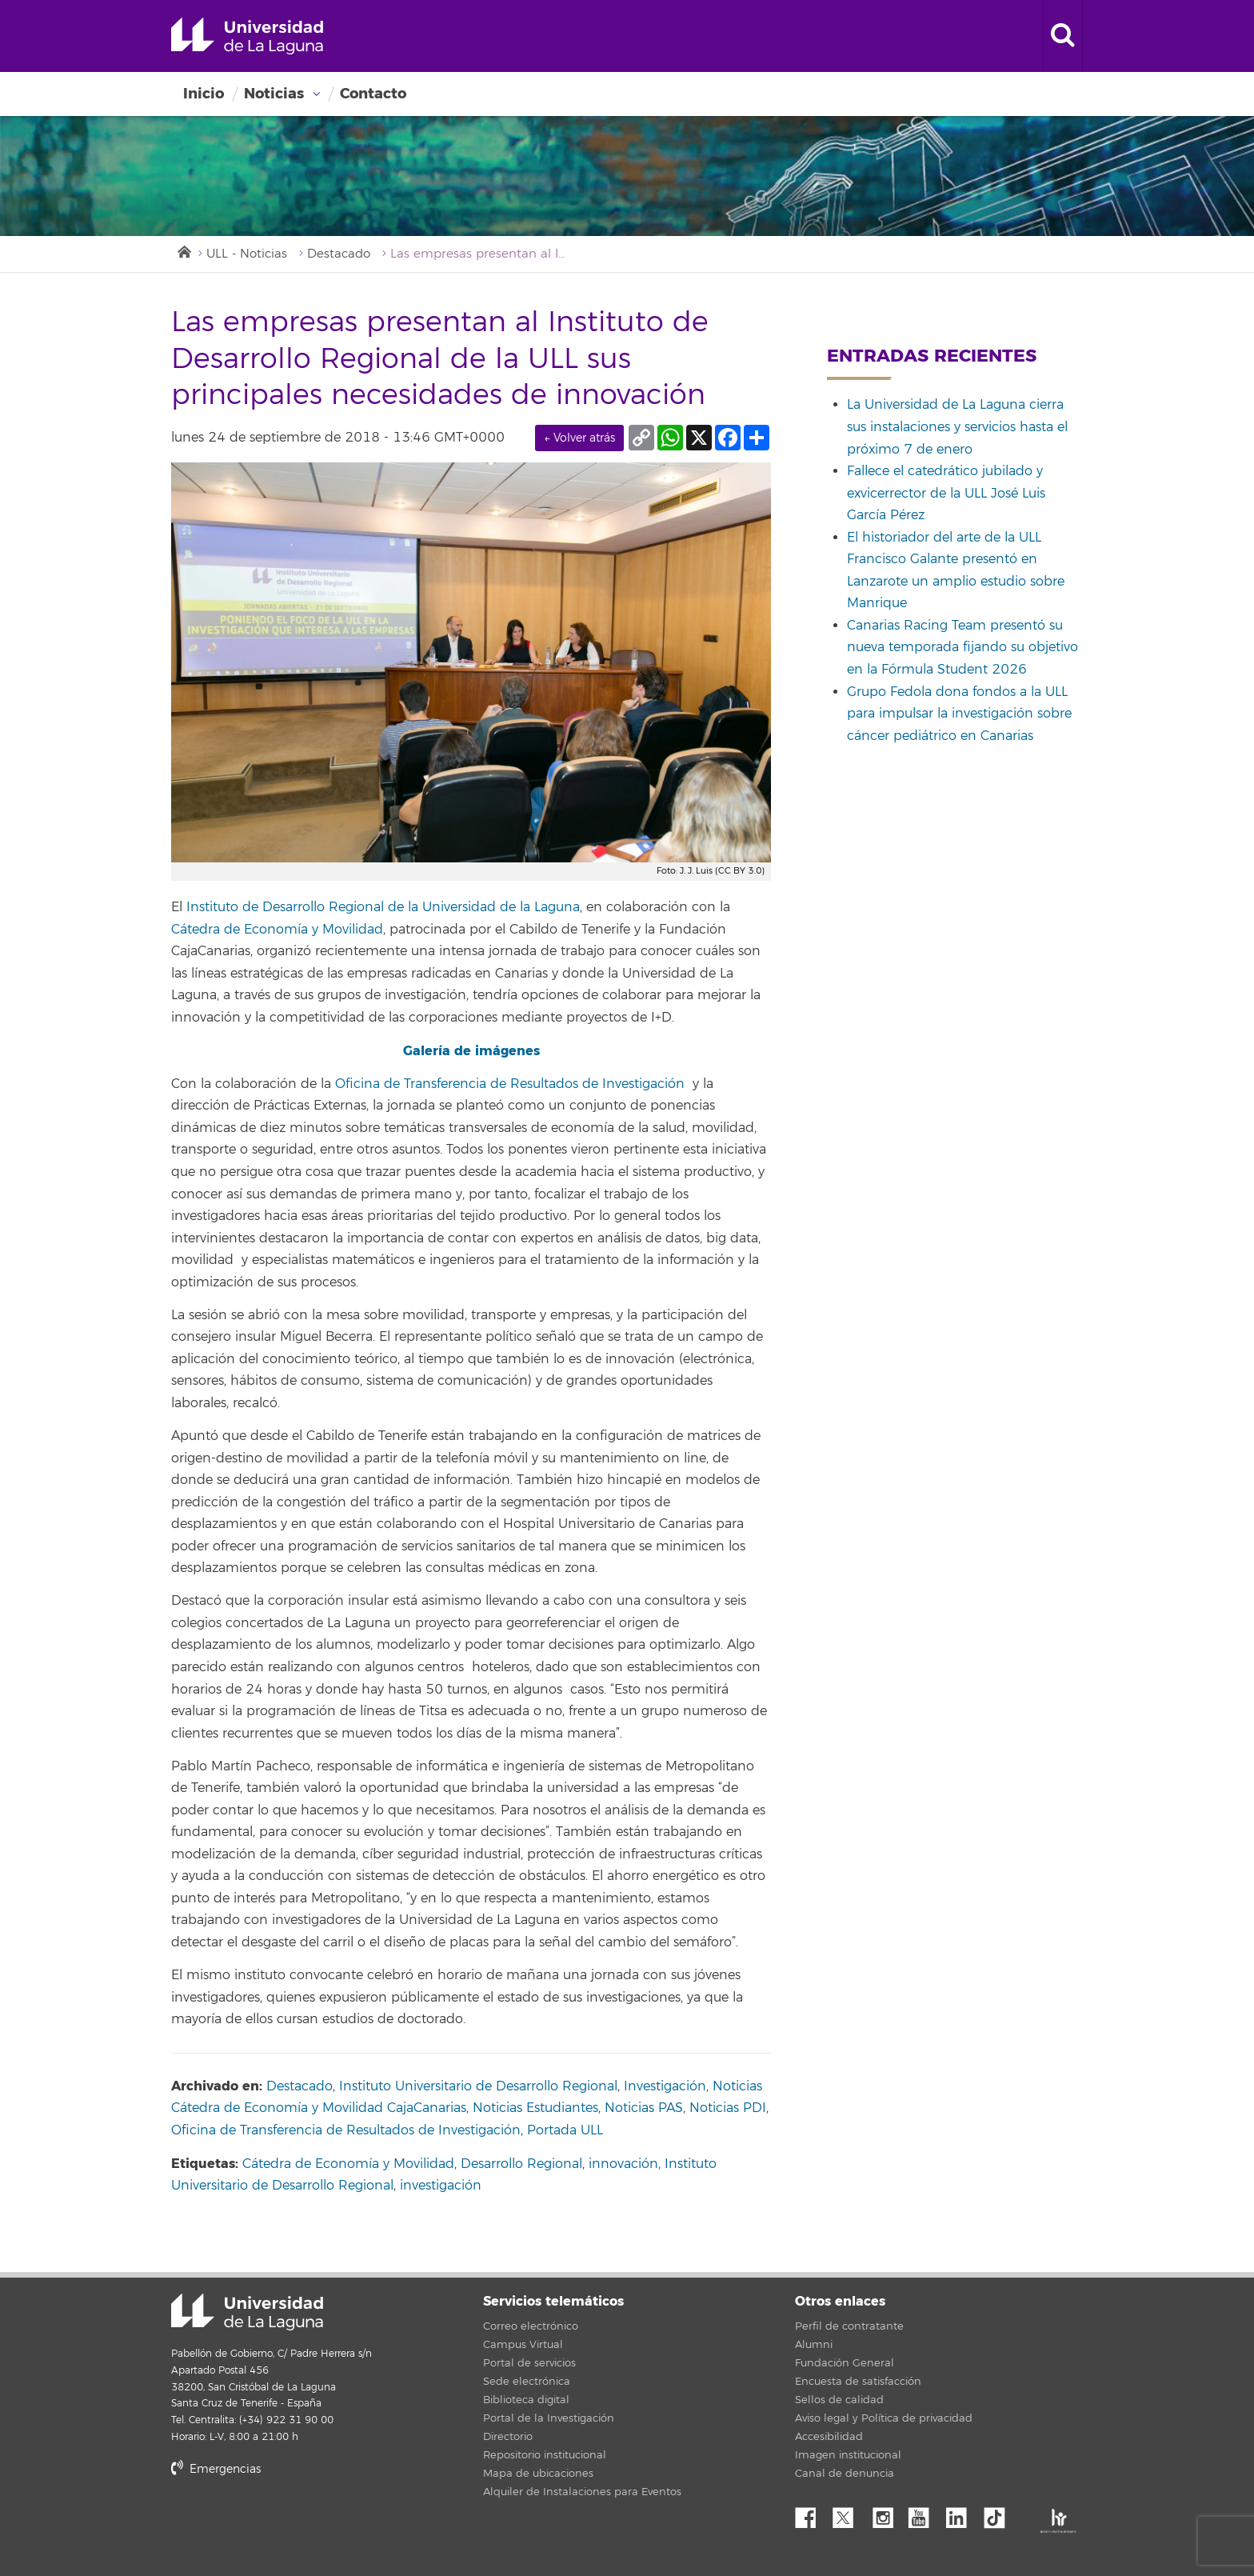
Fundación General (844, 2363)
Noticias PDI (727, 2108)
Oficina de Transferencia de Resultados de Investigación (510, 1084)
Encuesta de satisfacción (858, 2381)
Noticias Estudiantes (535, 2108)
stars (291, 2523)
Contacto (373, 93)
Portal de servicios (529, 2363)
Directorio (508, 2436)
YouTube (924, 2513)
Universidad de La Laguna (247, 36)
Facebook (812, 2513)
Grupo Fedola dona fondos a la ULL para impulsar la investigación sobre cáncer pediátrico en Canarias (959, 714)
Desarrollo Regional (521, 2164)
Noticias (274, 93)
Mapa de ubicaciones (538, 2473)
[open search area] (1063, 36)
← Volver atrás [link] (579, 438)
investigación (440, 2186)
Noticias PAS (644, 2108)
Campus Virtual (523, 2344)
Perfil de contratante (849, 2326)
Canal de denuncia (844, 2473)
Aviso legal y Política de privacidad (883, 2418)
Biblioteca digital (526, 2400)
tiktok (999, 2513)
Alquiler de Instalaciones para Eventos (582, 2492)
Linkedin (962, 2513)
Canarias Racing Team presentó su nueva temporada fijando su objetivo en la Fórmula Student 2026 (962, 648)
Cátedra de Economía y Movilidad (277, 930)
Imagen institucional (848, 2455)
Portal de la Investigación (548, 2418)
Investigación (665, 2086)
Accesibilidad (829, 2436)
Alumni (814, 2344)
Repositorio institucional (544, 2455)
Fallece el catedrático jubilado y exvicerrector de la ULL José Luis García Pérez (946, 493)
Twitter (849, 2513)
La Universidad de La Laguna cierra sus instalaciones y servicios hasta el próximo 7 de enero (957, 427)
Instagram (887, 2513)
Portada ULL (565, 2130)
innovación (623, 2164)
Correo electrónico (530, 2326)
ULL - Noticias (246, 254)
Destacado (338, 254)
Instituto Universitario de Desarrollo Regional (478, 2086)
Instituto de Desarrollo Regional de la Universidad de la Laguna (383, 907)
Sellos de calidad (839, 2400)
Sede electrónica (526, 2381)
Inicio (203, 93)
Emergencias (216, 2469)
